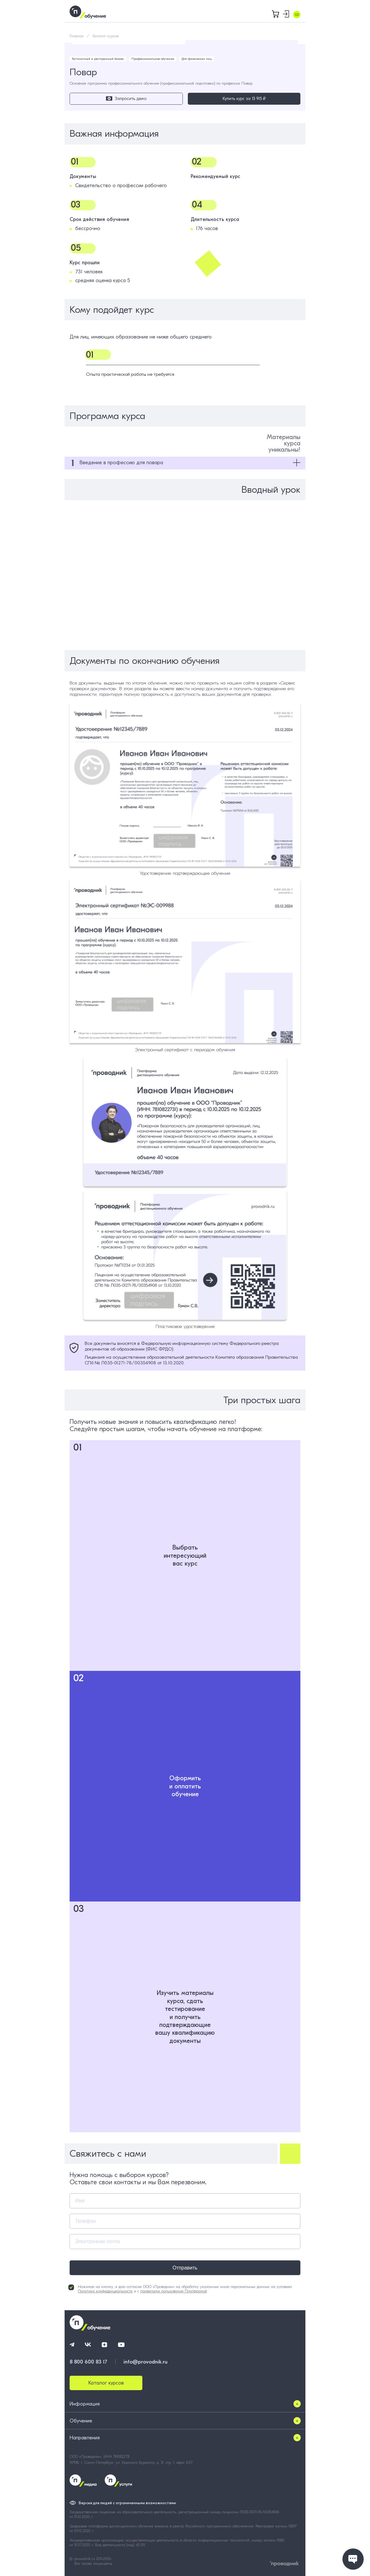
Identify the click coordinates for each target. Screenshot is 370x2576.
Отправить (184, 2267)
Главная (76, 36)
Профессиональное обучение (152, 59)
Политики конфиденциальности (105, 2291)
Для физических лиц (197, 59)
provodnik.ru (85, 2559)
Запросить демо (126, 98)
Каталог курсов (105, 36)
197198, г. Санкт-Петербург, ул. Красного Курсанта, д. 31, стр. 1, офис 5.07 (131, 2462)
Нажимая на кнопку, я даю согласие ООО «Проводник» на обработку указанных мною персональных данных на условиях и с (180, 2289)
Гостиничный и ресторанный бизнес (98, 59)
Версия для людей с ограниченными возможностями (127, 2503)
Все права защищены (93, 2563)
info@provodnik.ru (145, 2362)
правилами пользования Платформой (173, 2291)
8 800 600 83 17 (88, 2362)
